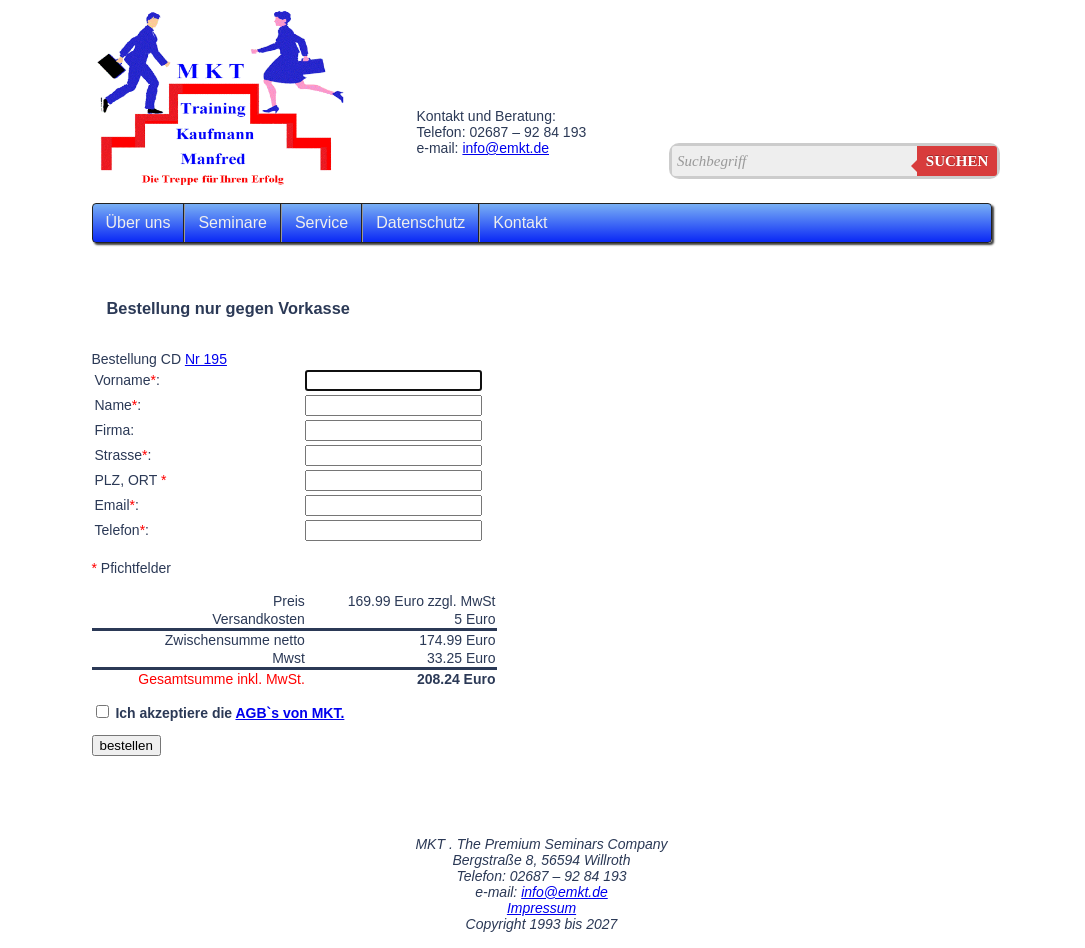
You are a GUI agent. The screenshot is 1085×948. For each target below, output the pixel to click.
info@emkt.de (505, 148)
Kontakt (520, 222)
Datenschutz (420, 222)
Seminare (232, 222)
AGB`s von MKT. (289, 713)
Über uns (138, 222)
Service (321, 222)
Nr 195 (206, 359)
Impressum (541, 908)
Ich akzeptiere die (229, 713)
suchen (957, 161)
